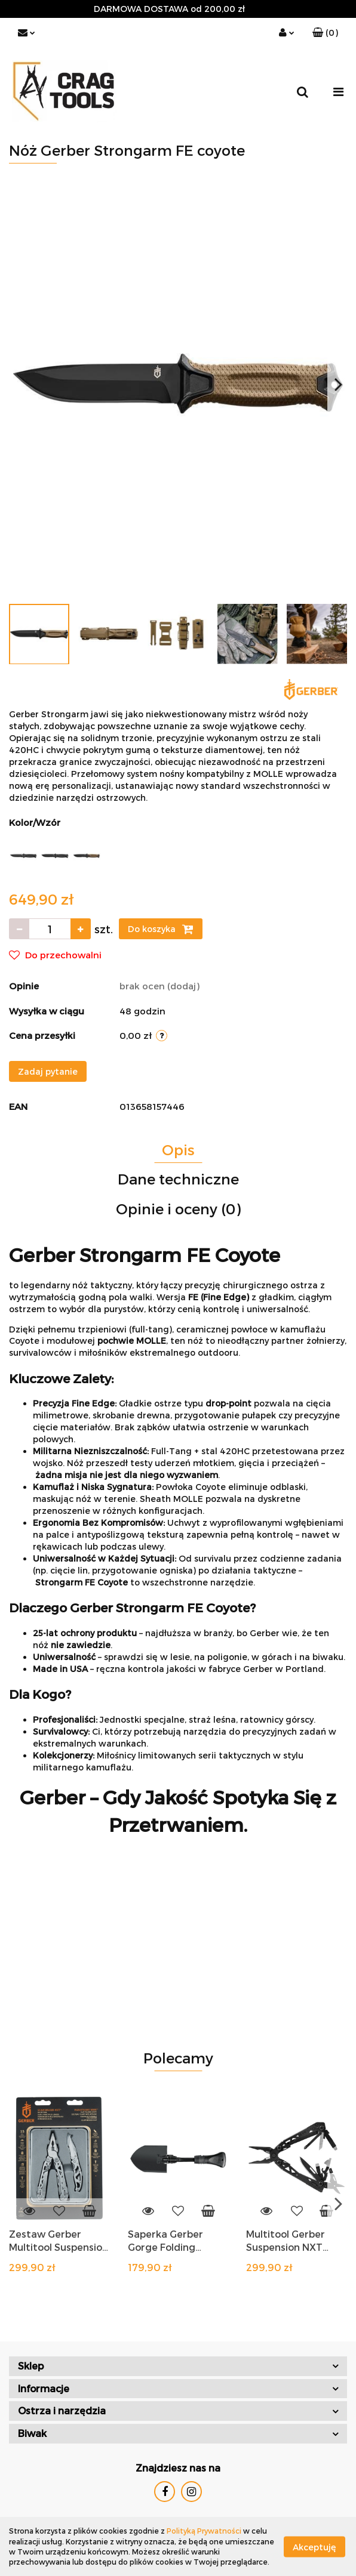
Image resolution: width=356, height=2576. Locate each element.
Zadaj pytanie (48, 1071)
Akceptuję (314, 2546)
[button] (325, 33)
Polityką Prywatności (204, 2530)
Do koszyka (161, 929)
